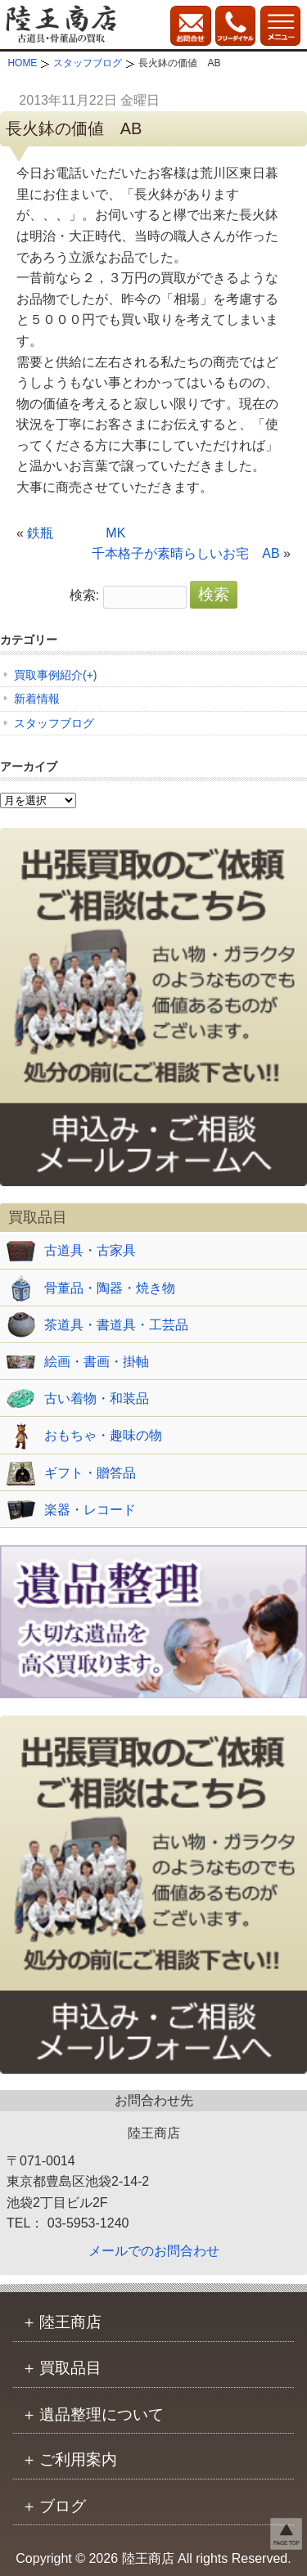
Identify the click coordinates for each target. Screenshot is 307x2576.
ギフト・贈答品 (90, 1473)
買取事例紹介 (48, 674)
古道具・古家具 (90, 1250)
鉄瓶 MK (76, 533)
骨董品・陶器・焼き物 (109, 1288)
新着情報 (37, 698)
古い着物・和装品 (96, 1398)
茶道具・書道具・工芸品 (116, 1325)
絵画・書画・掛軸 (96, 1362)
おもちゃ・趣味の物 (103, 1435)
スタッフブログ (54, 723)
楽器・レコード (90, 1510)
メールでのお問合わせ (153, 2251)
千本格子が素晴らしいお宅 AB (185, 553)
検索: (84, 595)
